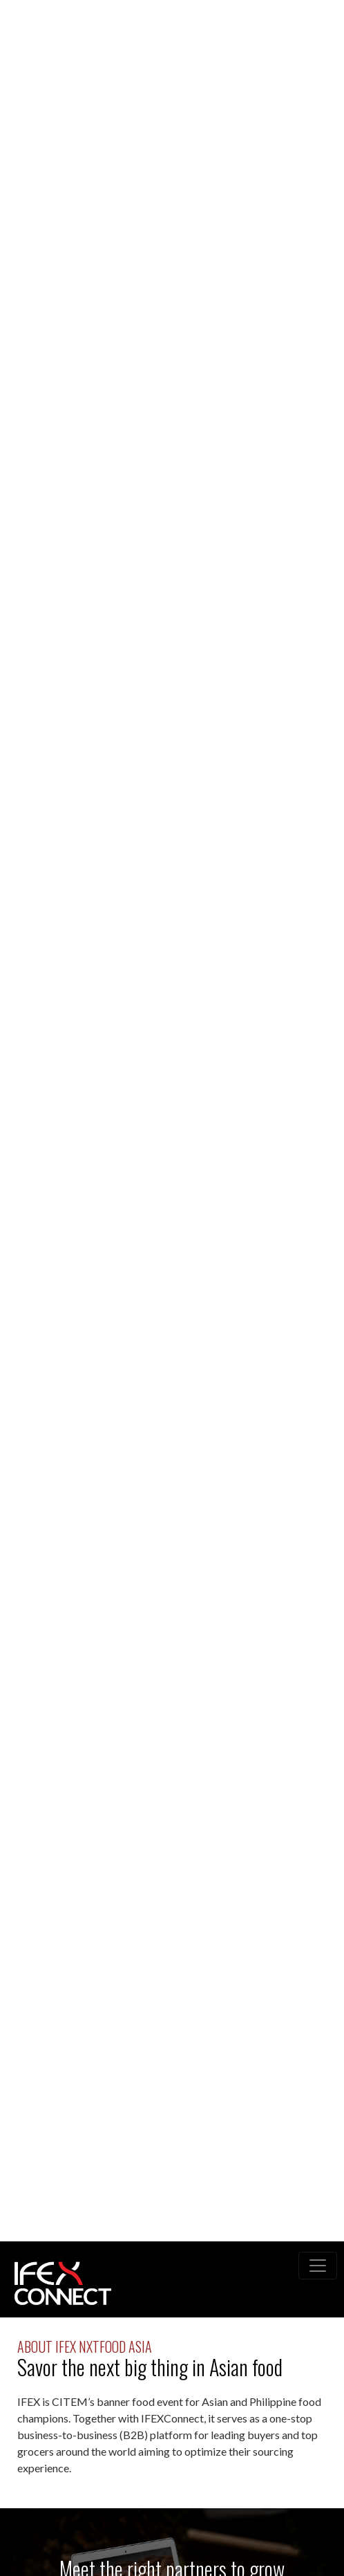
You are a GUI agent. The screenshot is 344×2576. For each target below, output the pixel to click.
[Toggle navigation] (317, 2265)
